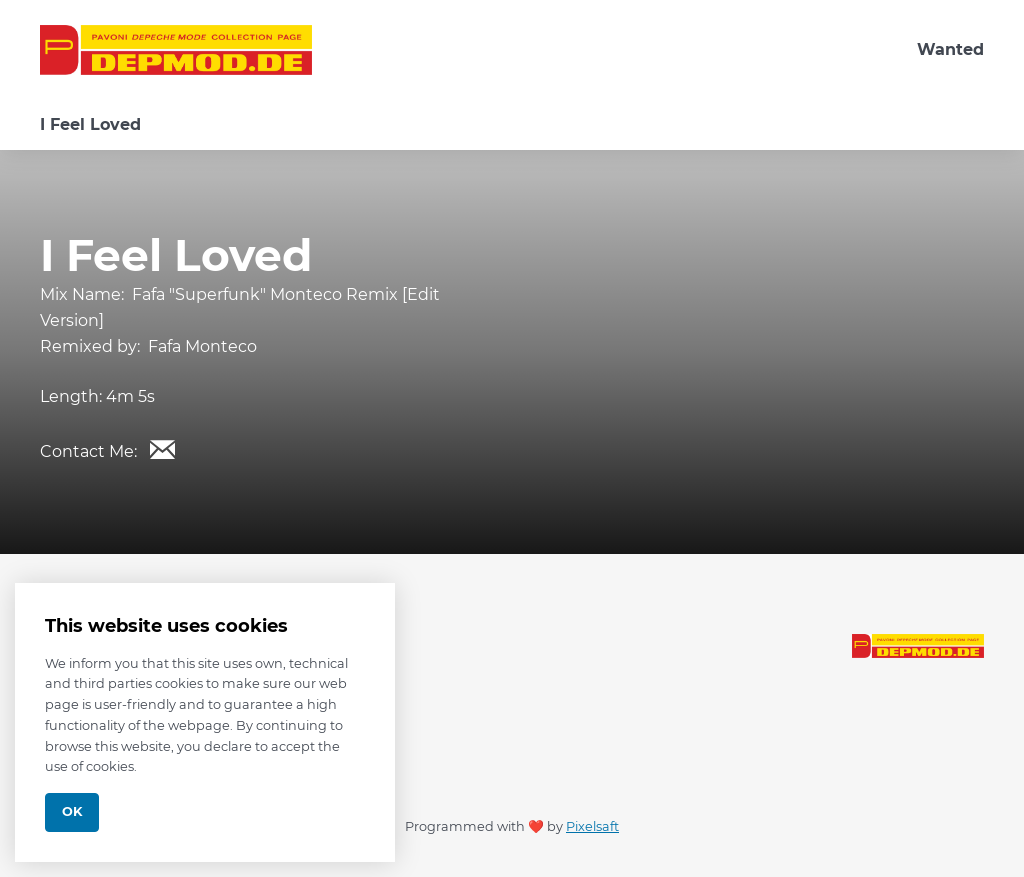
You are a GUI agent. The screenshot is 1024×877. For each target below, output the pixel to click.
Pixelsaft (592, 826)
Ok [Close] (72, 811)
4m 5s (130, 396)
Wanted (950, 49)
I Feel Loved (90, 124)
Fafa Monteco (202, 346)
